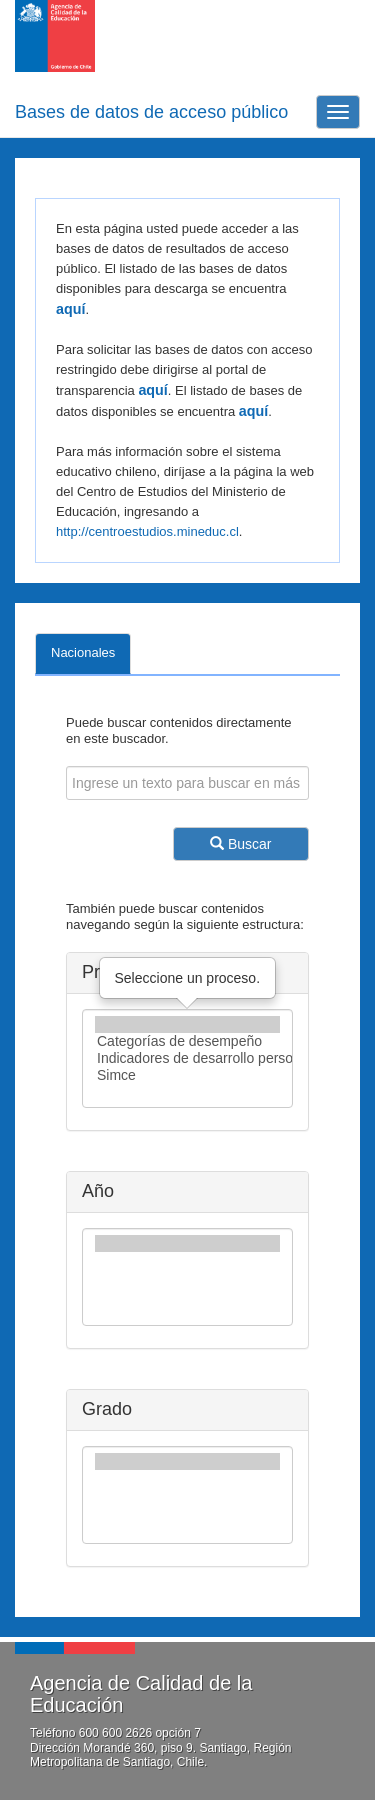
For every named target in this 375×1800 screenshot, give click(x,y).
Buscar (240, 844)
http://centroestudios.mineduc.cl (147, 531)
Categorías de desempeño (187, 1041)
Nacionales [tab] (83, 652)
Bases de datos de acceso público (151, 112)
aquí (70, 309)
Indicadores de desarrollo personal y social (187, 1058)
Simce (187, 1075)
